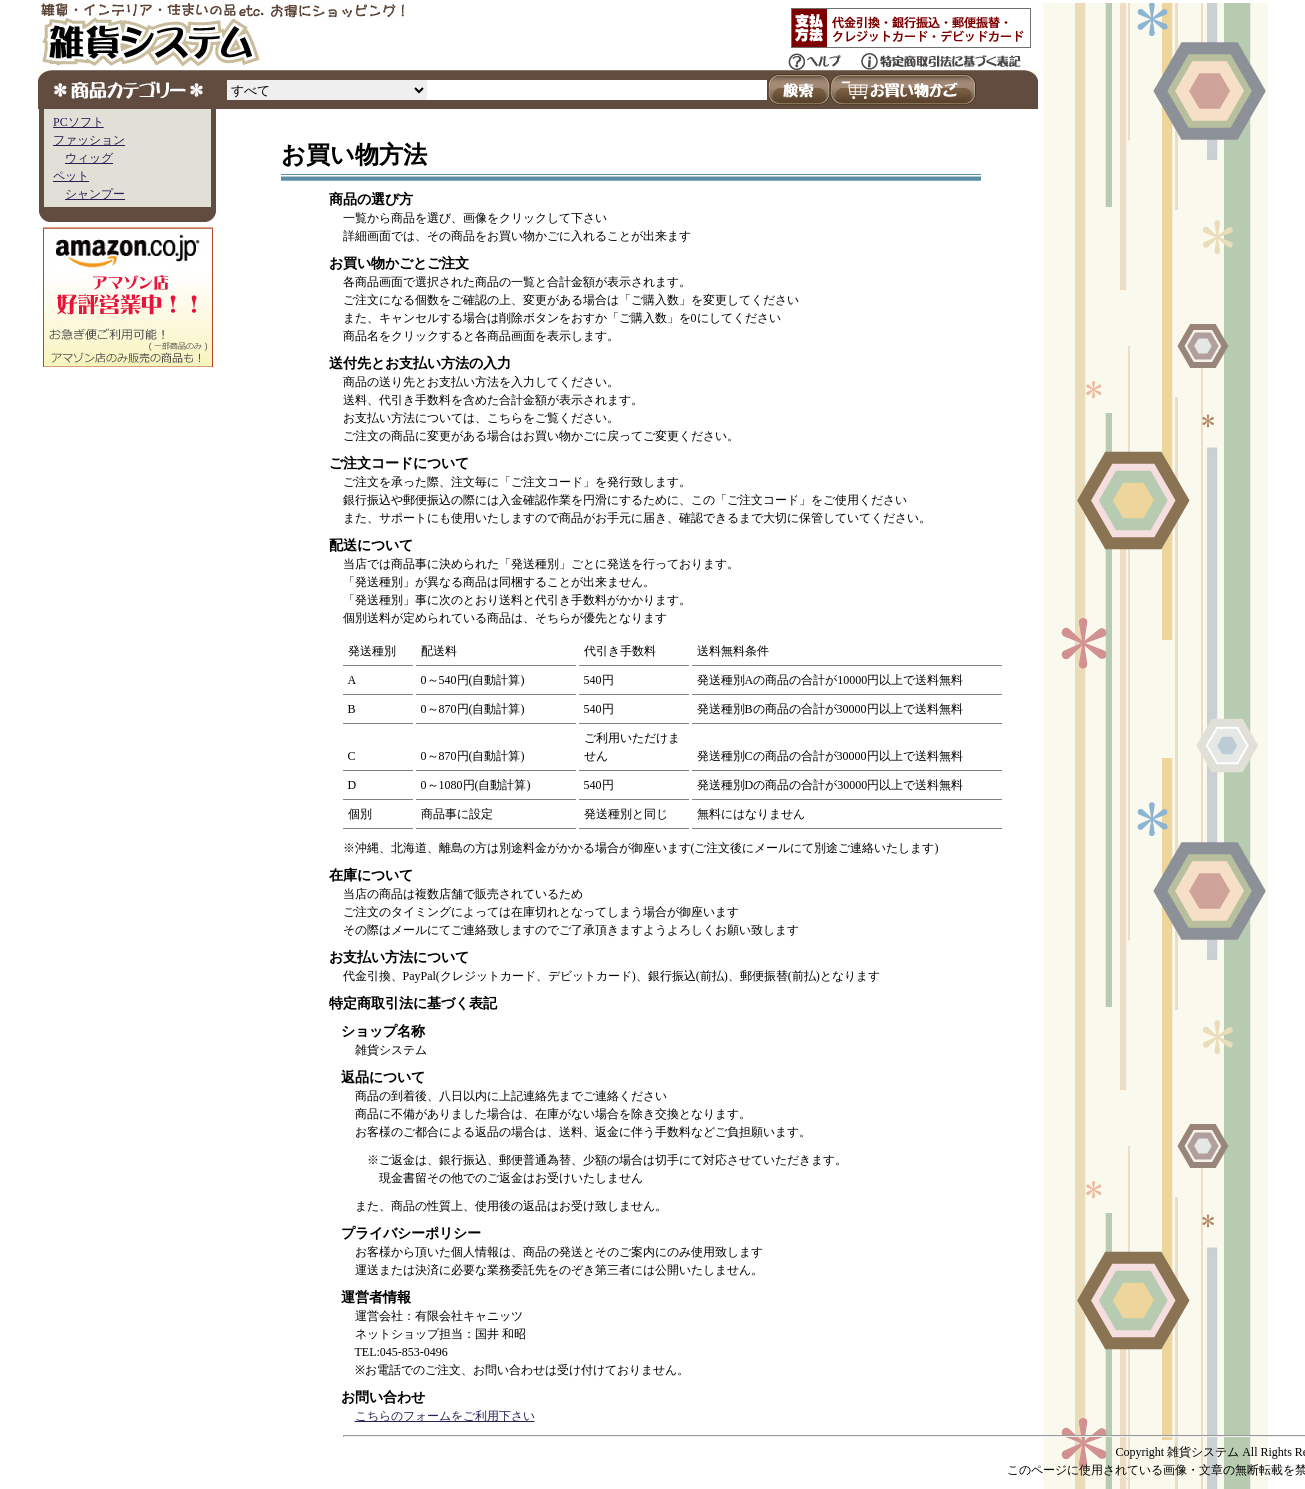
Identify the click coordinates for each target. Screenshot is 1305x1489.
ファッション (89, 140)
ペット (71, 176)
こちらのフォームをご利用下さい (445, 1416)
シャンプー (95, 194)
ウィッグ (89, 158)
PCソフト (78, 122)
